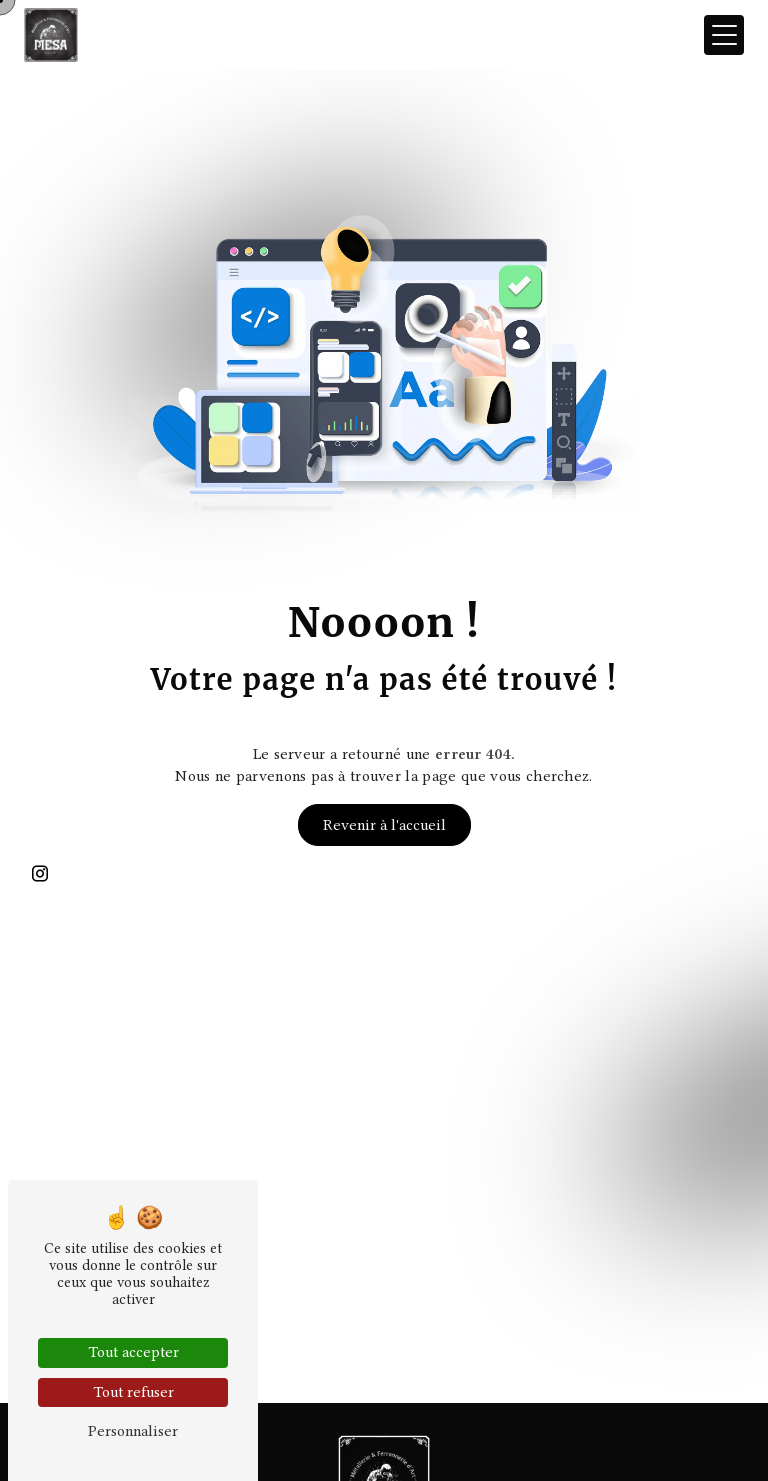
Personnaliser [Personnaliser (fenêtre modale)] (133, 1431)
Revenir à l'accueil (384, 825)
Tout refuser (133, 1392)
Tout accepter (133, 1352)
